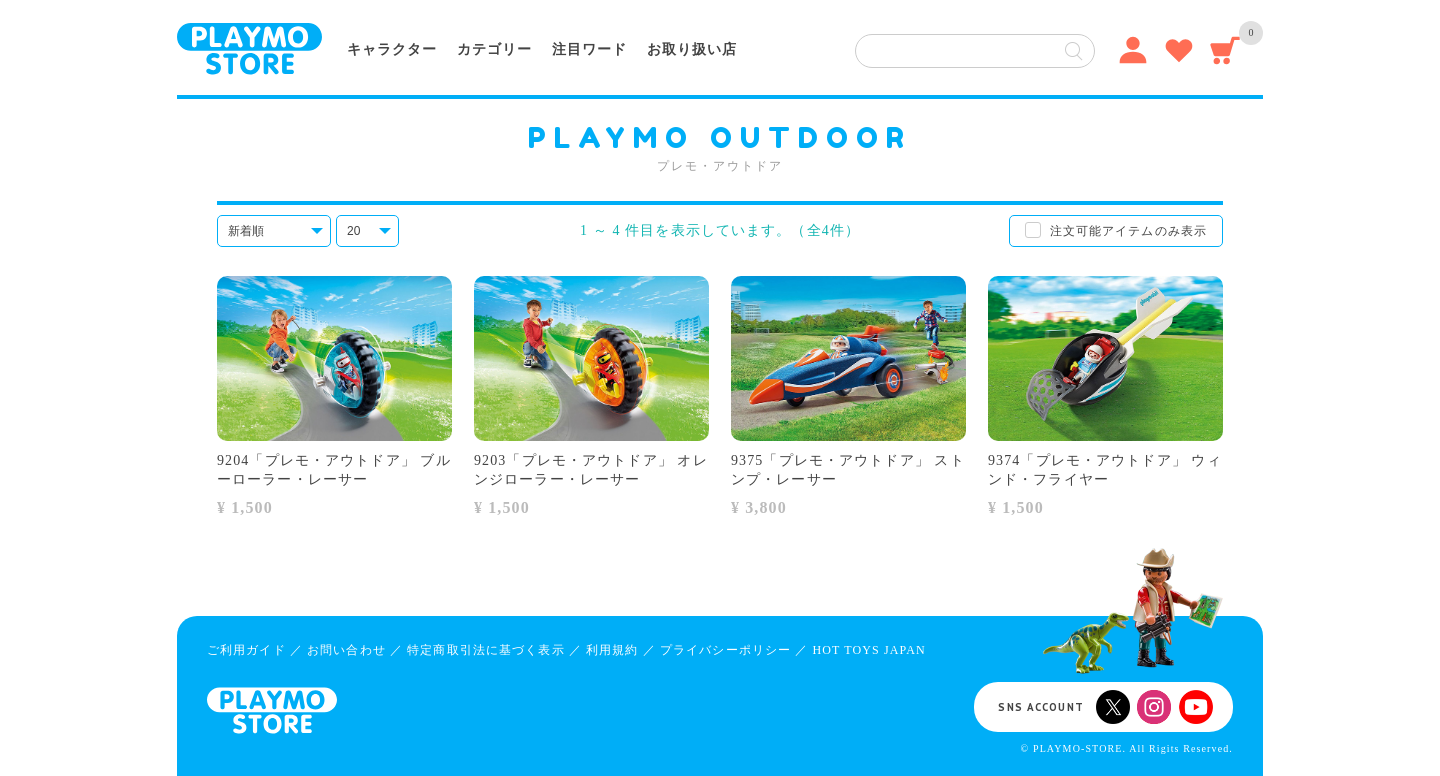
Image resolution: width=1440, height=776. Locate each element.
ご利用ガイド (246, 650)
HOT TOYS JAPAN (868, 650)
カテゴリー (494, 49)
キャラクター (392, 49)
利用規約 (612, 650)
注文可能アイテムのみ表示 (1128, 231)
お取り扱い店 (692, 49)
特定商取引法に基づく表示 (485, 650)
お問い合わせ (346, 650)
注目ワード (589, 49)
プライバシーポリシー (725, 650)
